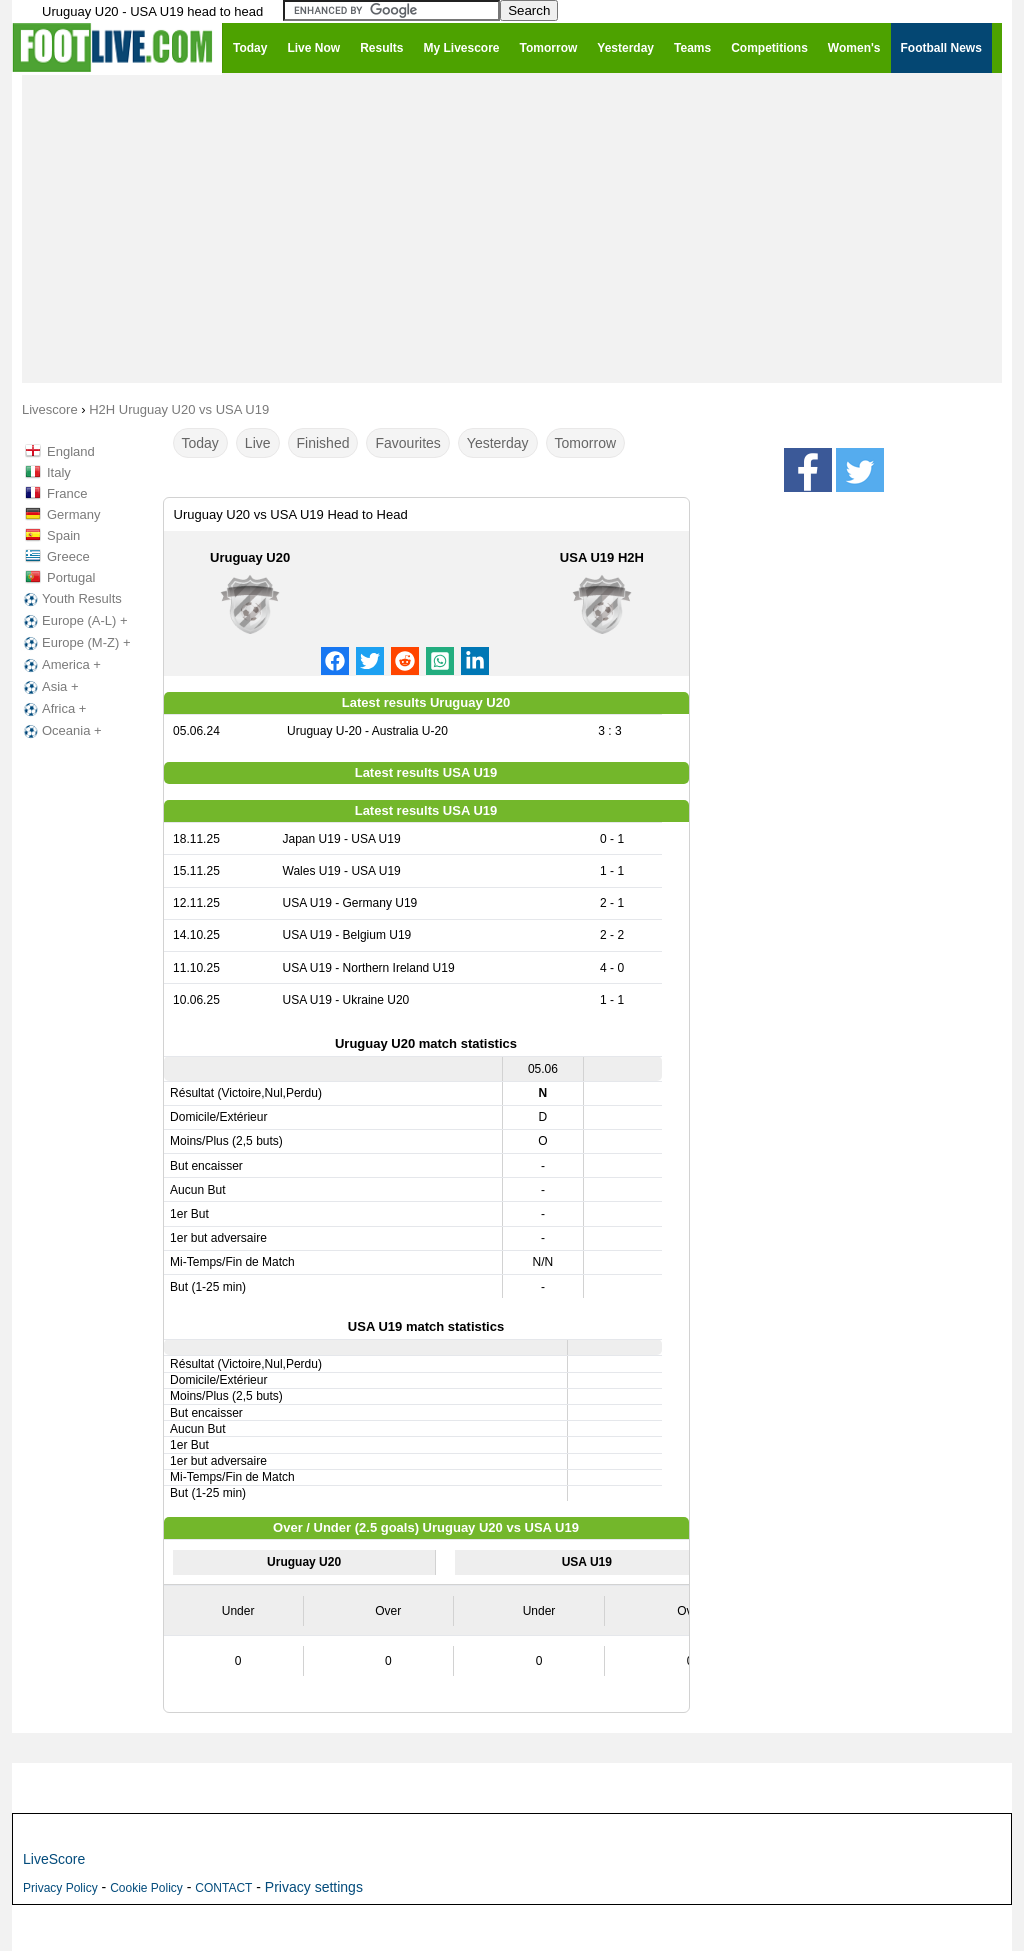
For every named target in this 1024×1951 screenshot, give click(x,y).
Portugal (71, 577)
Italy (59, 472)
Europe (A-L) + (74, 621)
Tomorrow (585, 443)
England (71, 451)
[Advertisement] (512, 228)
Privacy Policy (60, 1888)
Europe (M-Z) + (75, 643)
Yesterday (498, 443)
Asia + (49, 687)
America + (60, 665)
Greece (68, 556)
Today (200, 443)
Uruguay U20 (250, 557)
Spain (63, 535)
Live (258, 443)
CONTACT (223, 1888)
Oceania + (61, 731)
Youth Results (71, 599)
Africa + (53, 709)
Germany (73, 514)
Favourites (407, 443)
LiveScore (54, 1859)
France (67, 493)
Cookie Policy (146, 1888)
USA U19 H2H (602, 557)
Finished (323, 443)
